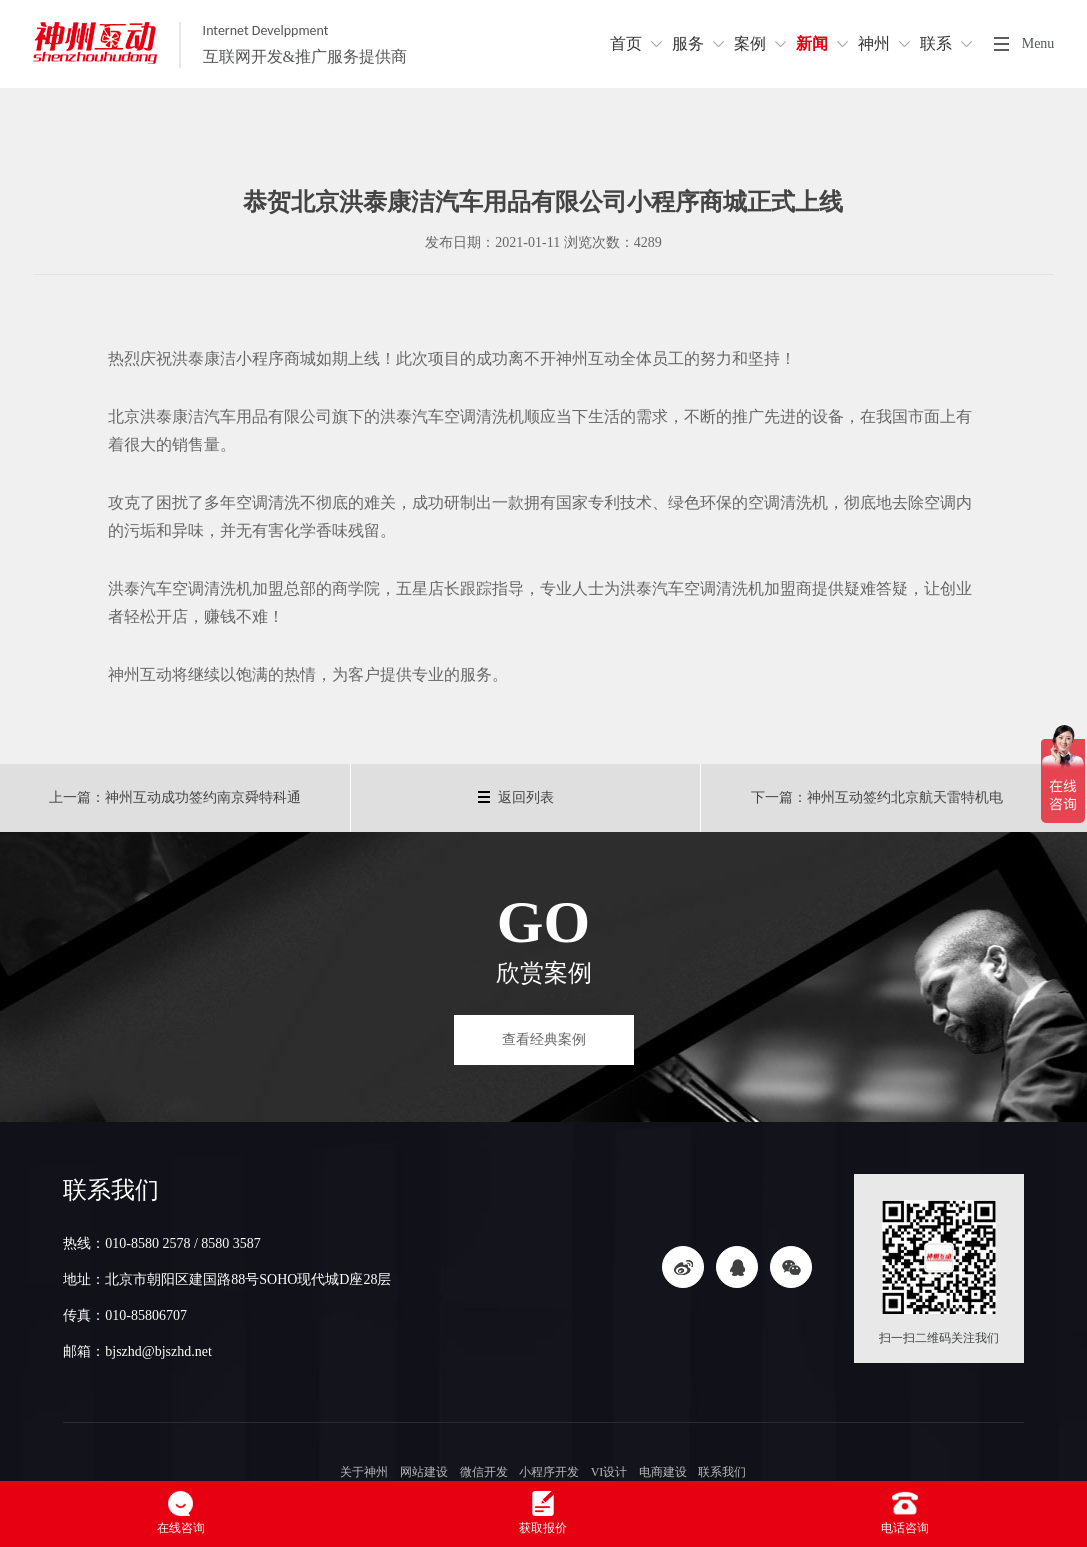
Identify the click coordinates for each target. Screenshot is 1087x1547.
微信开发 (484, 1472)
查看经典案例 (544, 1039)
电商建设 (663, 1472)
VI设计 (609, 1472)
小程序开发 (549, 1472)
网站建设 (424, 1472)
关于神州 (365, 1472)
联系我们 (722, 1472)
